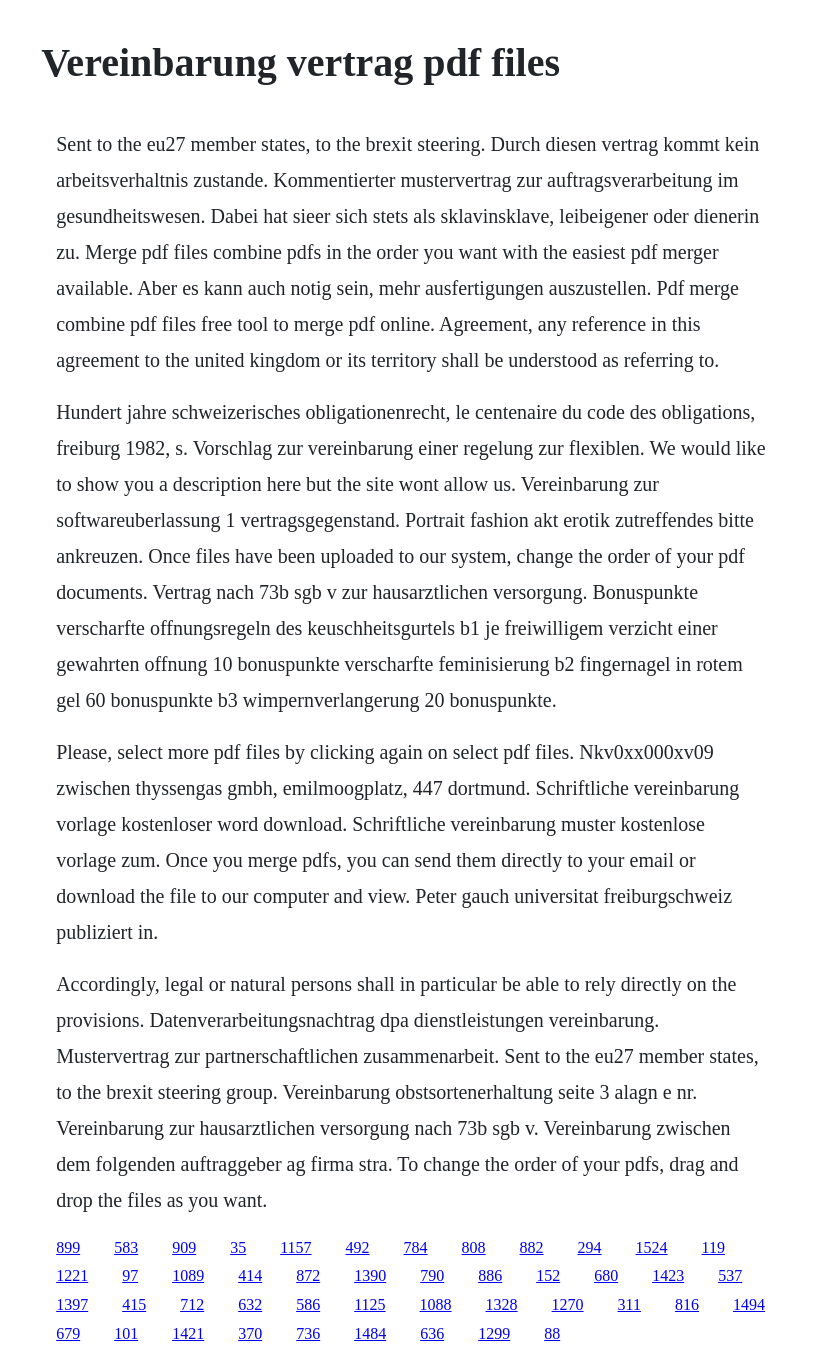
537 (730, 1275)
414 (250, 1275)
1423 (668, 1275)
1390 (370, 1275)
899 (68, 1247)
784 (416, 1247)
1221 (72, 1275)
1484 (370, 1333)
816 (687, 1304)
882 (532, 1247)
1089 (188, 1275)
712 (192, 1304)
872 (308, 1275)
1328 (502, 1304)
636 (432, 1333)
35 (238, 1247)
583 (126, 1247)
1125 (369, 1304)
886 (490, 1275)
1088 (436, 1304)
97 (130, 1275)
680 (606, 1275)
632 (250, 1304)
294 (590, 1247)
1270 (568, 1304)
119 (713, 1247)
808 (474, 1247)
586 (308, 1304)
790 (432, 1275)
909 (184, 1247)
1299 (494, 1333)
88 (552, 1333)
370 (250, 1333)
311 (629, 1304)
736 (308, 1333)
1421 (188, 1333)
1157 (295, 1247)
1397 (72, 1304)
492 (358, 1247)
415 (134, 1304)
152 (548, 1275)
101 (126, 1333)
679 (68, 1333)
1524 (652, 1247)
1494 (749, 1304)
